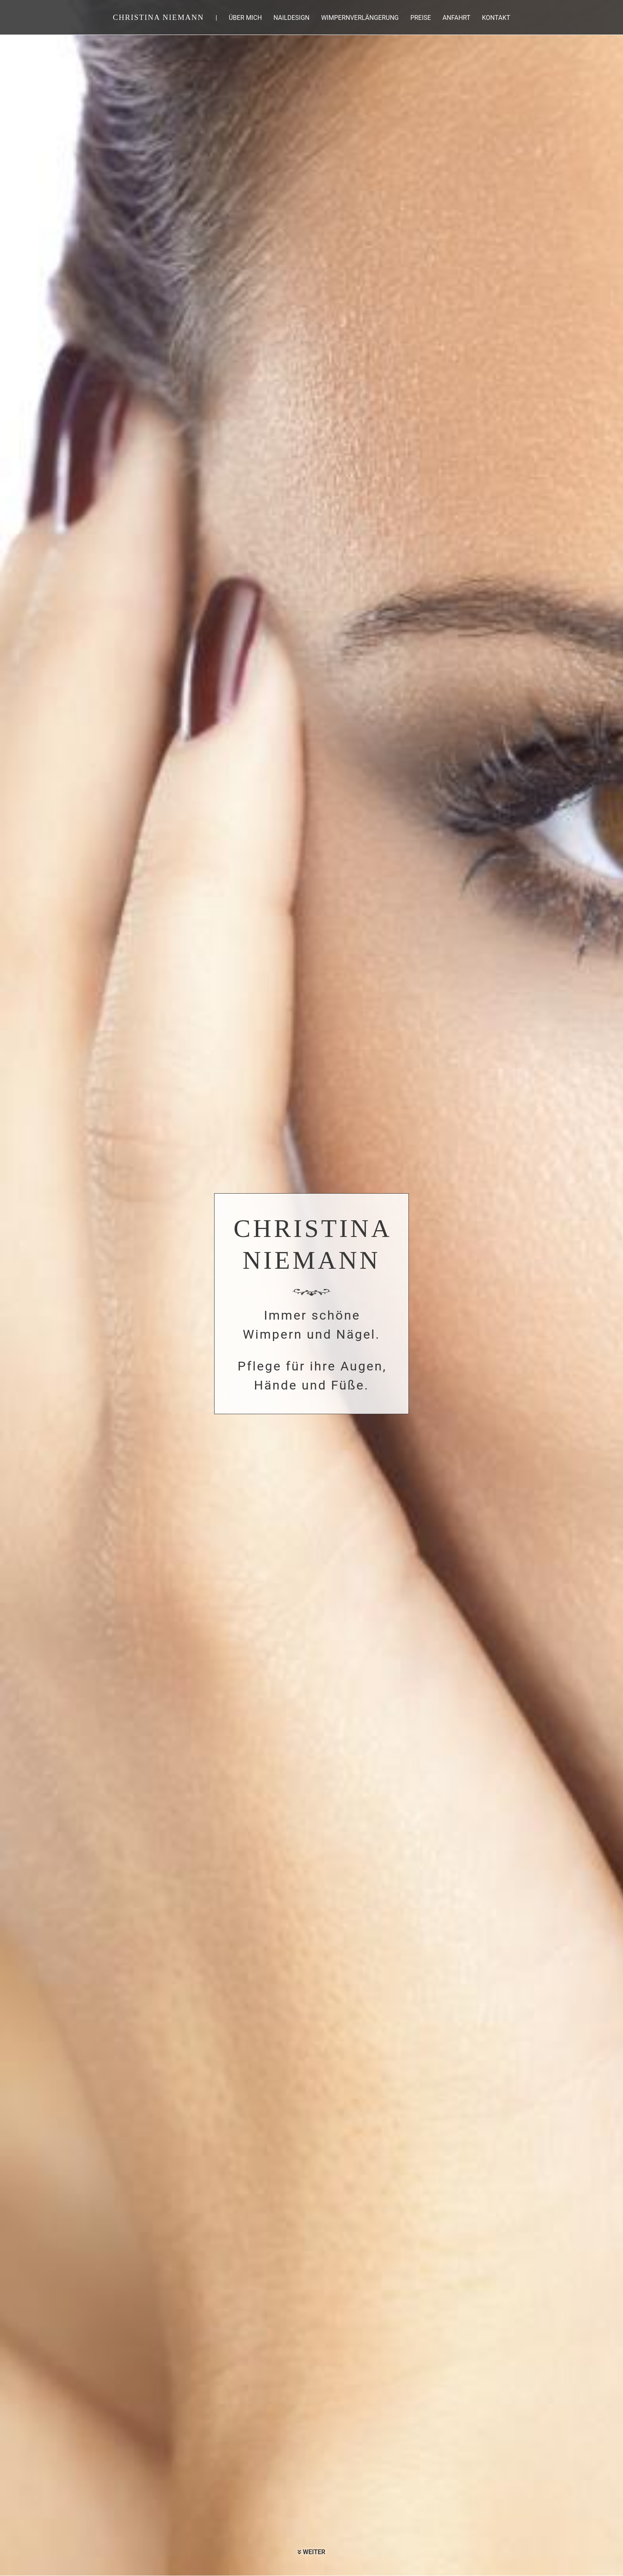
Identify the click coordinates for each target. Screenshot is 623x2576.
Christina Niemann (158, 17)
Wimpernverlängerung (360, 17)
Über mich (245, 17)
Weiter (311, 2552)
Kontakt (496, 17)
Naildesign (291, 17)
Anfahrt (456, 17)
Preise (420, 17)
